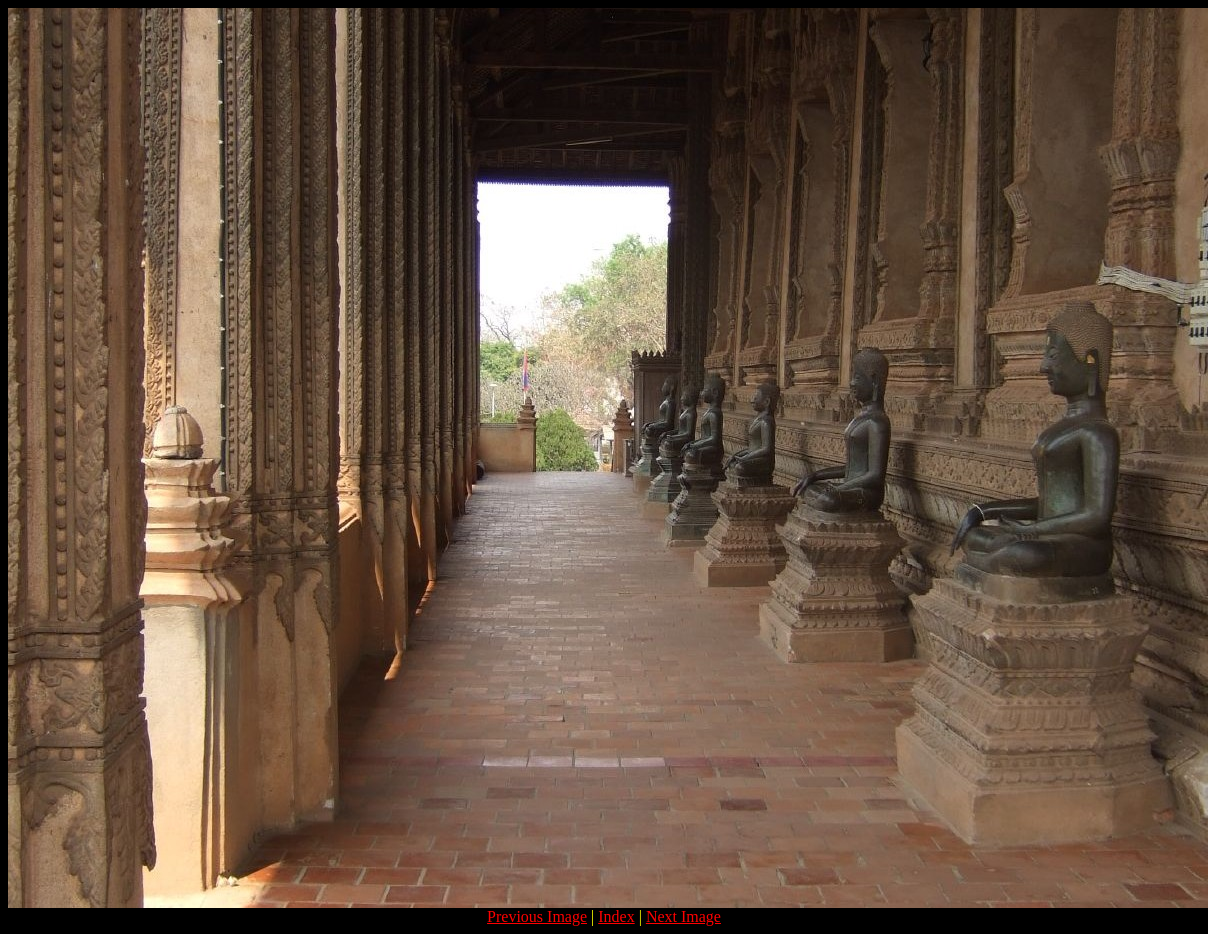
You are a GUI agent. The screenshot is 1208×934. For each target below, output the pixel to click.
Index (616, 916)
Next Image (683, 916)
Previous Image (537, 916)
